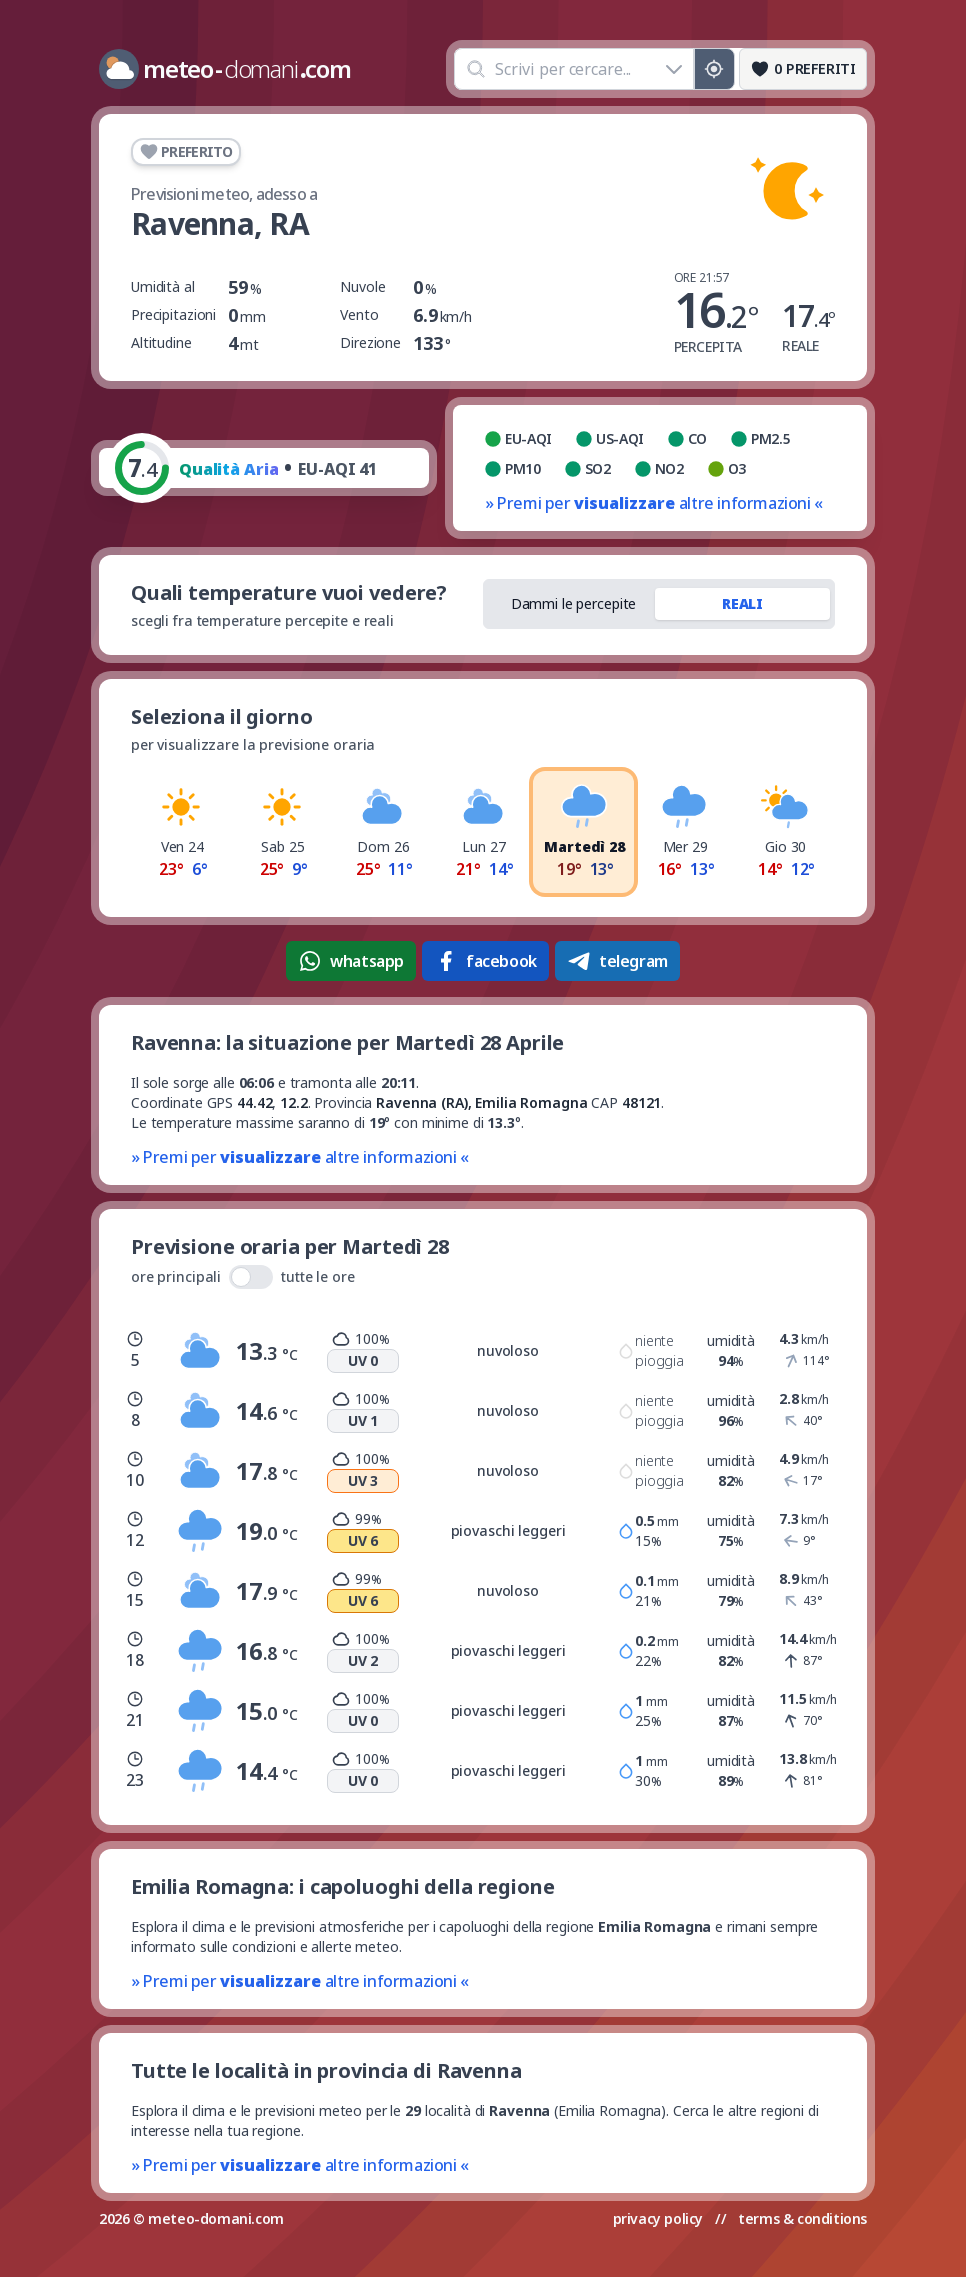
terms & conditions (802, 2218)
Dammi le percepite (574, 603)
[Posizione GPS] (714, 69)
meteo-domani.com (216, 2218)
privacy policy (658, 2218)
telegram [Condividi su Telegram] (617, 961)
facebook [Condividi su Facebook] (485, 961)
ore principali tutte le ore (243, 1277)
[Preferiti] (803, 69)
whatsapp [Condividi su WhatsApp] (351, 961)
